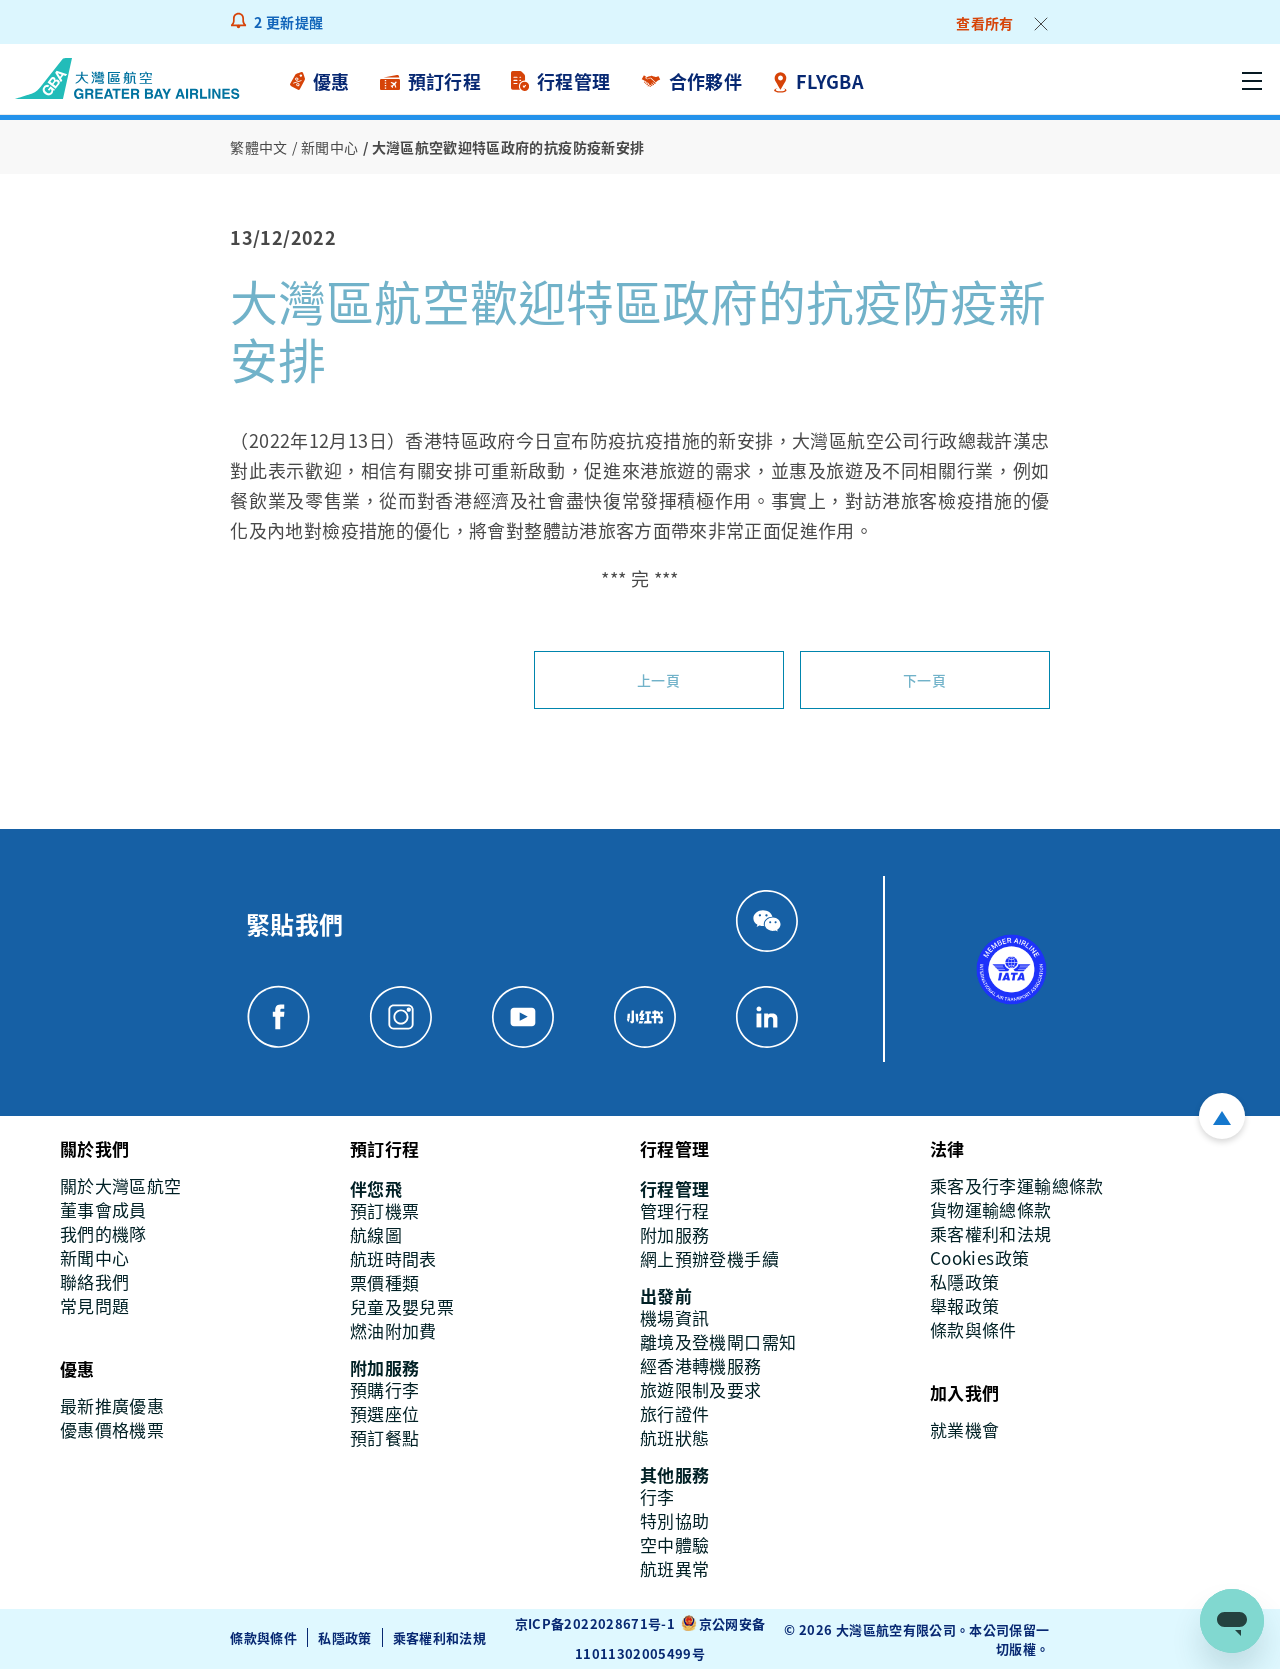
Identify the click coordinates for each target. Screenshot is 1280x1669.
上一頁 (658, 680)
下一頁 (924, 680)
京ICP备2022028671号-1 (595, 1623)
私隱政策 (344, 1637)
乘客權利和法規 (440, 1637)
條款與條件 (263, 1637)
